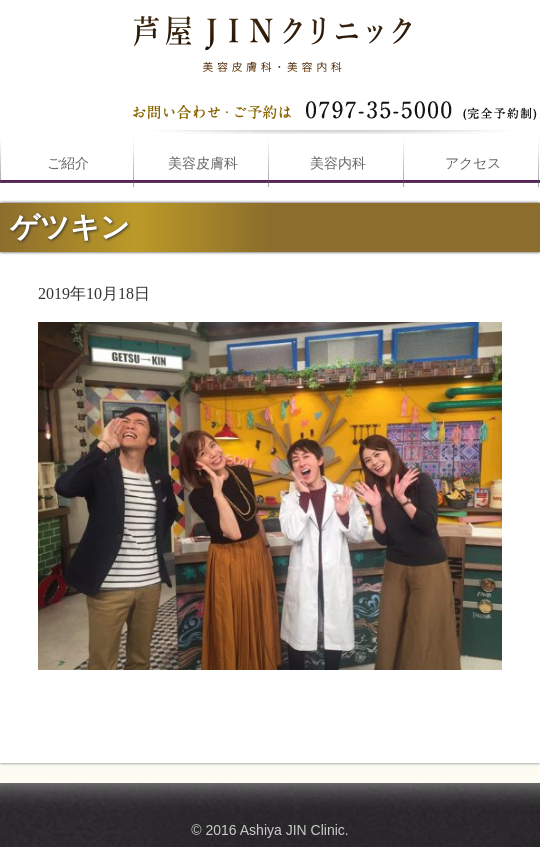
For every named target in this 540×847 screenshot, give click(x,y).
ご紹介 (68, 163)
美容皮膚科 (203, 163)
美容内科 (338, 163)
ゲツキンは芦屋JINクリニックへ (270, 40)
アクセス (473, 163)
